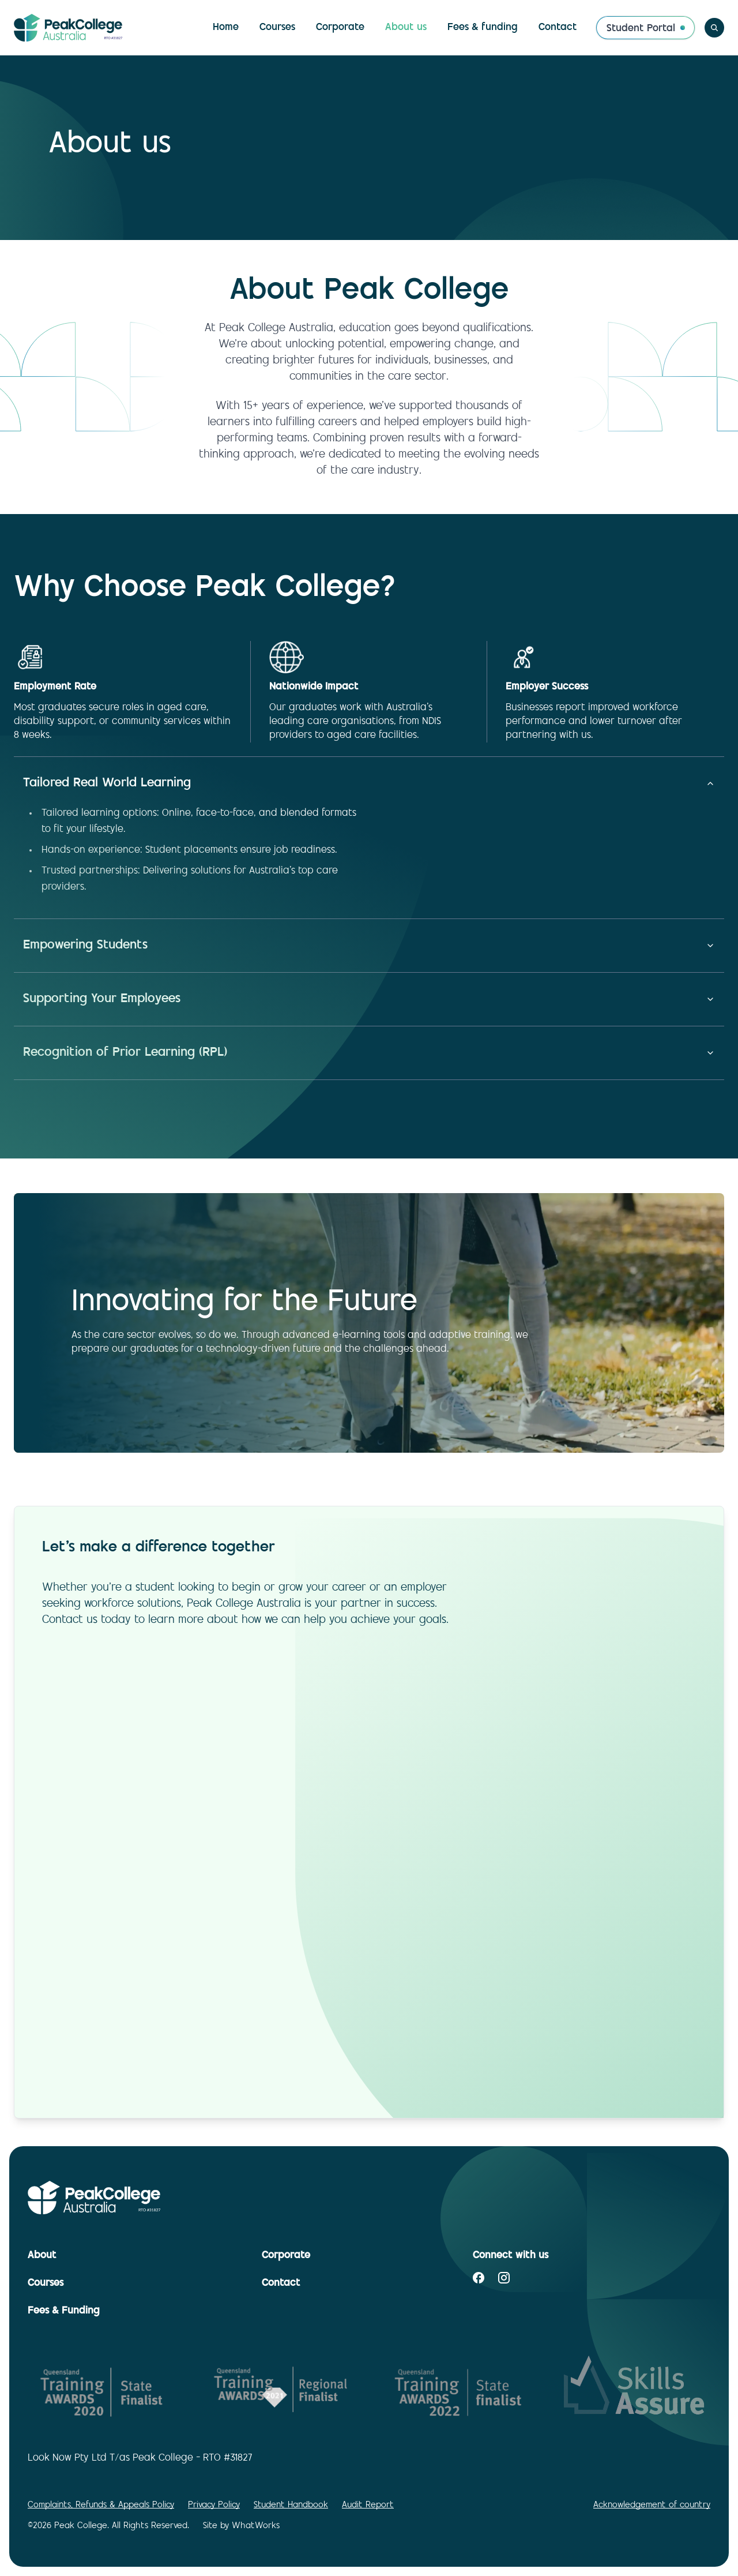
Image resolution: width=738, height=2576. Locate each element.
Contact (558, 27)
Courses (277, 27)
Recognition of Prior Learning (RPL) (369, 1053)
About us (406, 27)
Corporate (340, 27)
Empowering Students (369, 945)
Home (226, 27)
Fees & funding (482, 27)
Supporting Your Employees (369, 999)
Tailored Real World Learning (369, 783)
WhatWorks (256, 2526)
